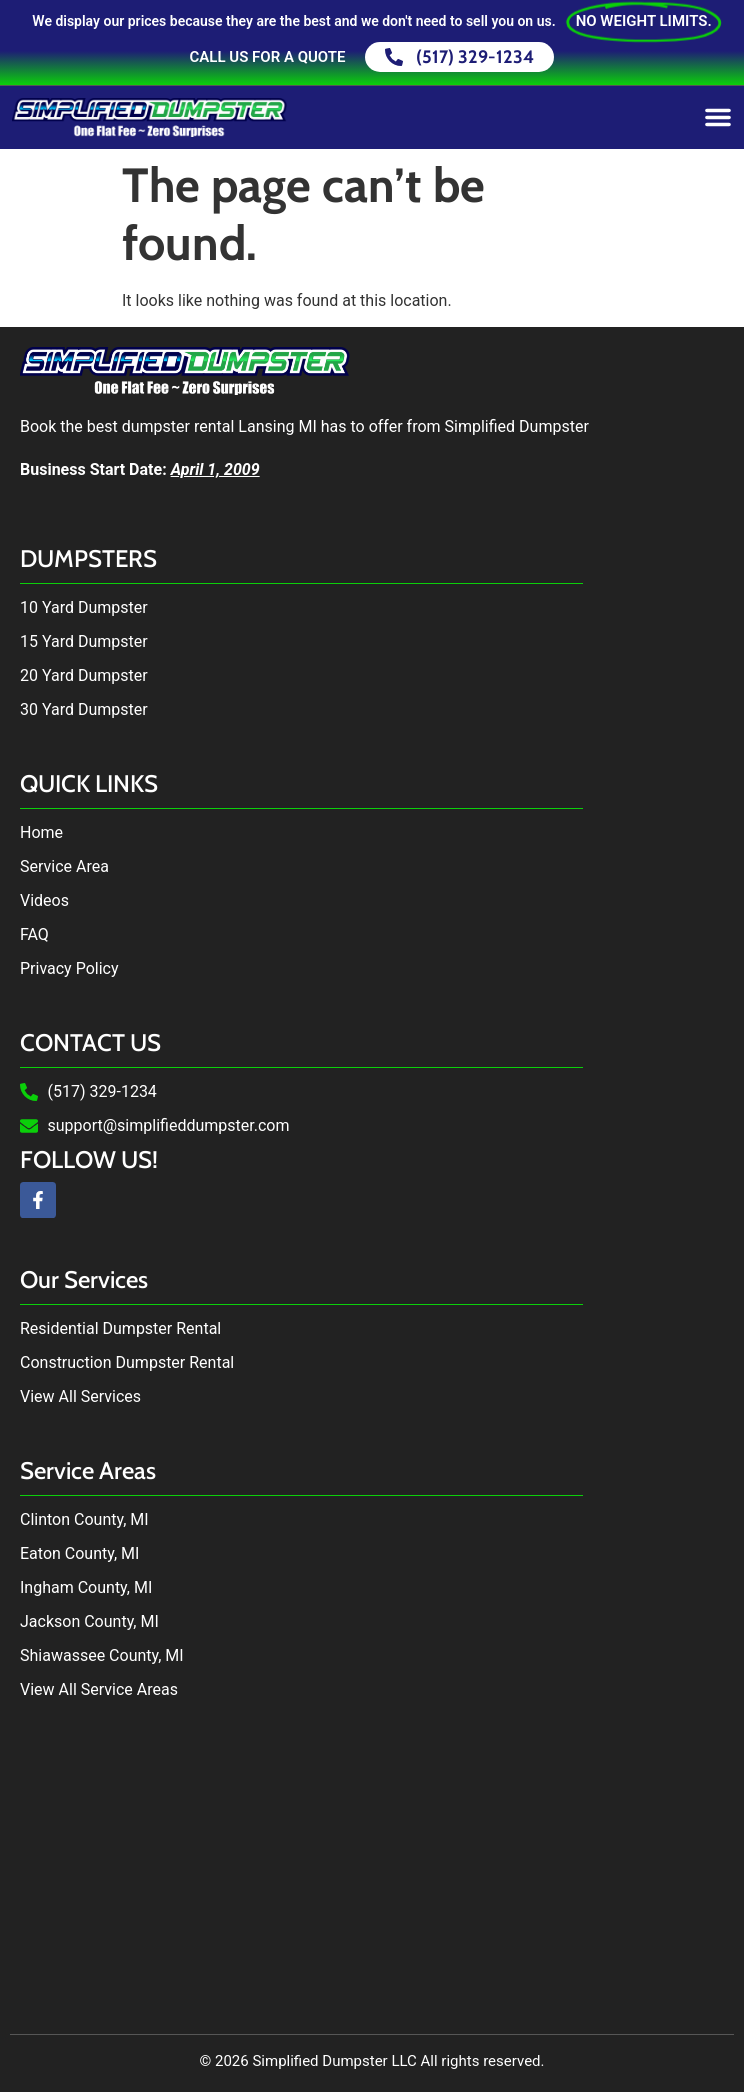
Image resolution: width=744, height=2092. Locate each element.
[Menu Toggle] (718, 117)
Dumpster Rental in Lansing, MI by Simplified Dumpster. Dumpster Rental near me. (372, 1872)
